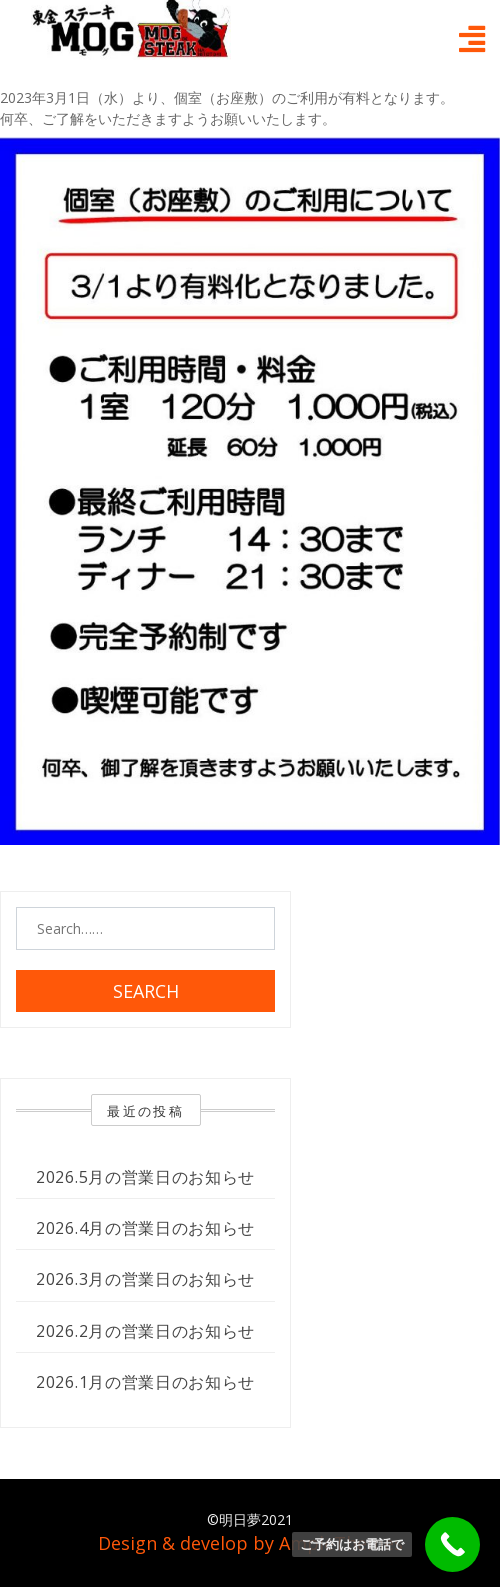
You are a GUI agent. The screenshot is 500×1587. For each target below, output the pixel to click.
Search (146, 991)
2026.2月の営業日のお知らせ (145, 1331)
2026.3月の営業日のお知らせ (145, 1279)
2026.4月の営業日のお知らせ (145, 1228)
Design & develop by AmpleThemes (250, 1543)
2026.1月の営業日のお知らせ (145, 1382)
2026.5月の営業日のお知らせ (145, 1177)
